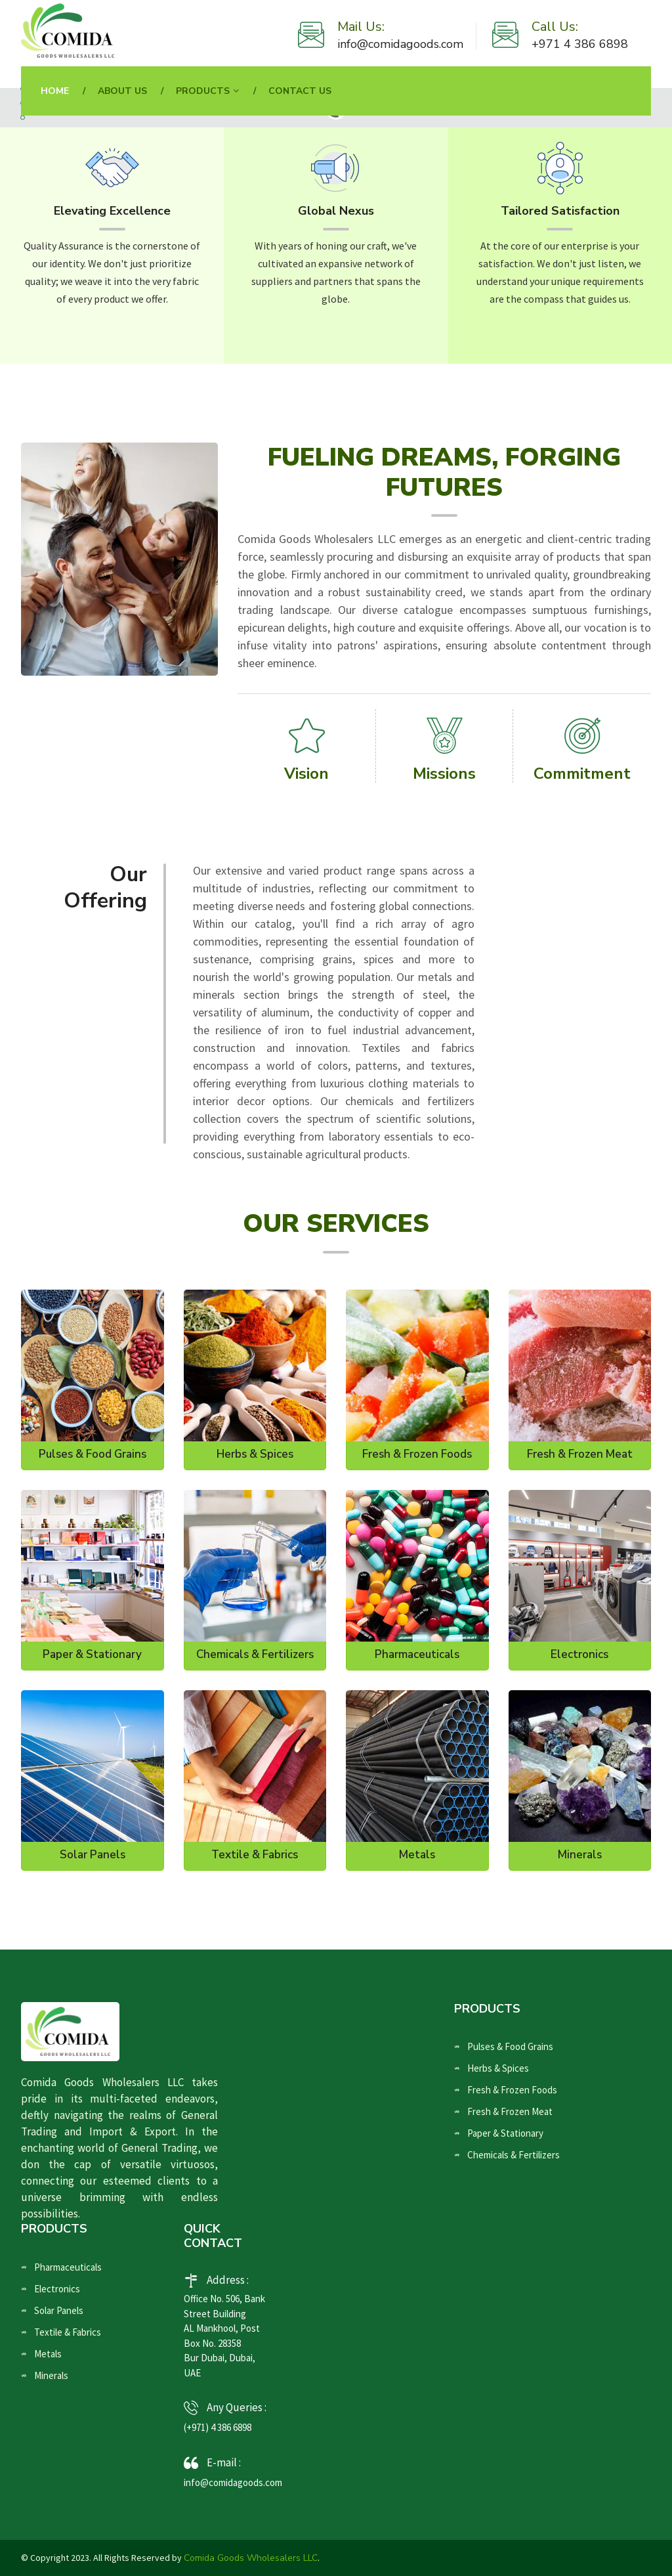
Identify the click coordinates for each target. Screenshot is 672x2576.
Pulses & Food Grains (92, 1454)
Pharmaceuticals (417, 1654)
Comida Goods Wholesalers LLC (251, 2558)
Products (203, 91)
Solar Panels (92, 1855)
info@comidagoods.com (400, 44)
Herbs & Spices (255, 1454)
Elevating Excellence (112, 211)
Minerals (580, 1855)
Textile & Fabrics (254, 1855)
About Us (122, 91)
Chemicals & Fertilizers (255, 1654)
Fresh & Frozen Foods (417, 1454)
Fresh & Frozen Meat (580, 1454)
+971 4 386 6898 (580, 44)
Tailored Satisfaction (560, 211)
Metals (417, 1855)
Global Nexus (336, 211)
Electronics (579, 1654)
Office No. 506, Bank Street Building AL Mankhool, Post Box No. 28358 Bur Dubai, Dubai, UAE (224, 2335)
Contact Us (299, 91)
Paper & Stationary (92, 1654)
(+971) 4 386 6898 (217, 2427)
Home (55, 91)
